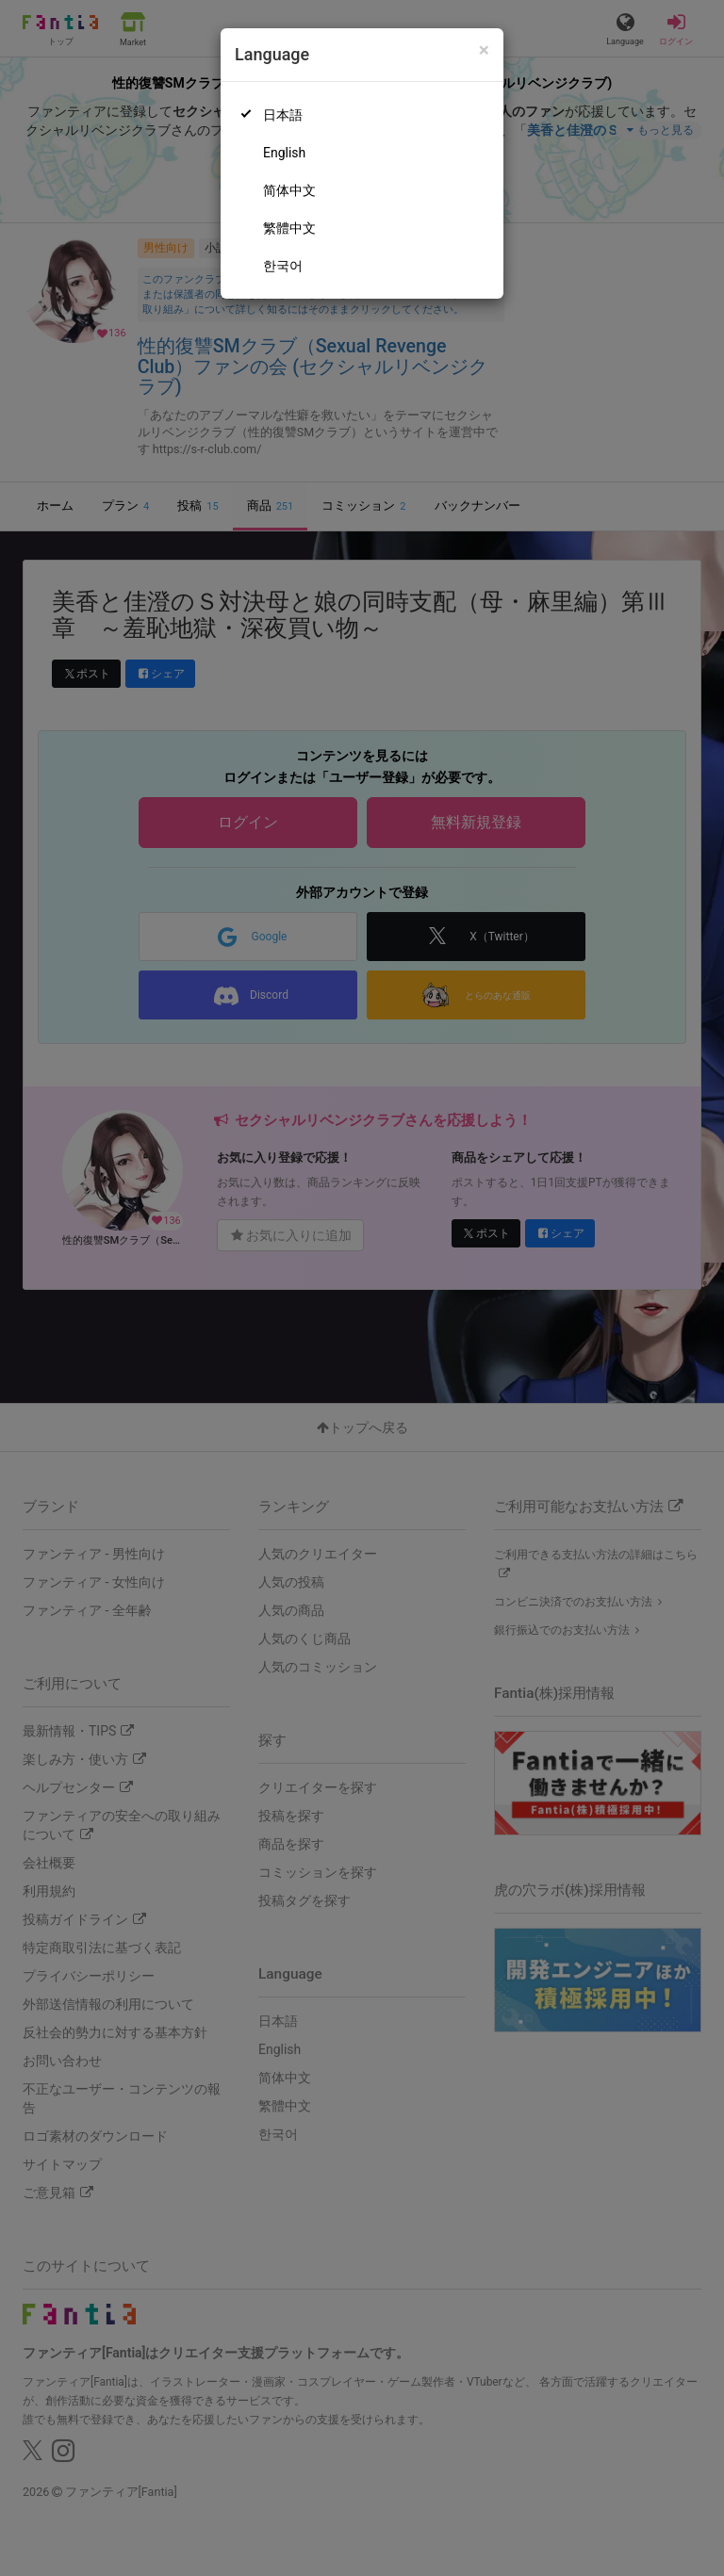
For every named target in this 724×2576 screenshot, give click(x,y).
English (284, 152)
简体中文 (289, 190)
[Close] (484, 50)
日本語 (283, 114)
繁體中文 (289, 228)
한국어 (283, 265)
